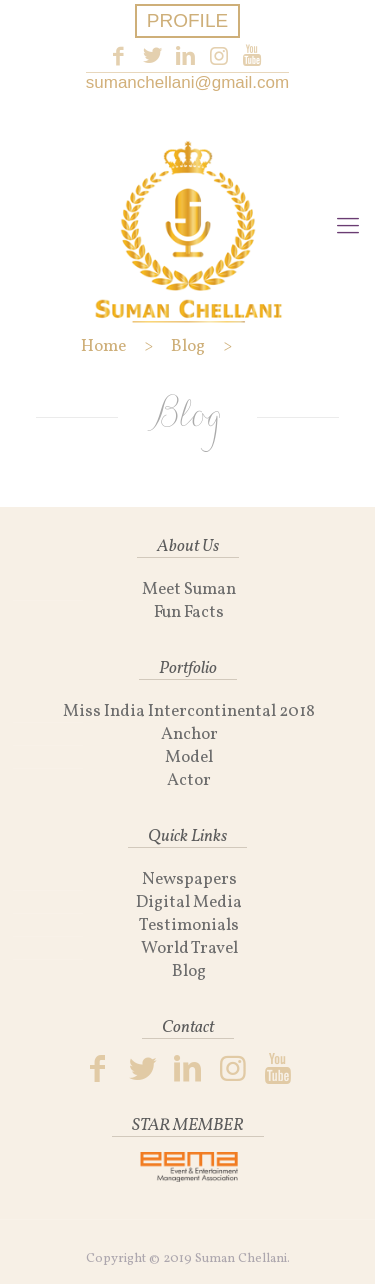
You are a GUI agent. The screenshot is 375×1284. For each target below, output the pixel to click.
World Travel (189, 948)
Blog (189, 971)
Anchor (189, 734)
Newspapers (189, 879)
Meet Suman (189, 589)
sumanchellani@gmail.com (187, 82)
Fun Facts (189, 612)
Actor (189, 780)
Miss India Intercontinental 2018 (189, 711)
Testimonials (189, 925)
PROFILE (187, 20)
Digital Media (189, 902)
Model (189, 757)
